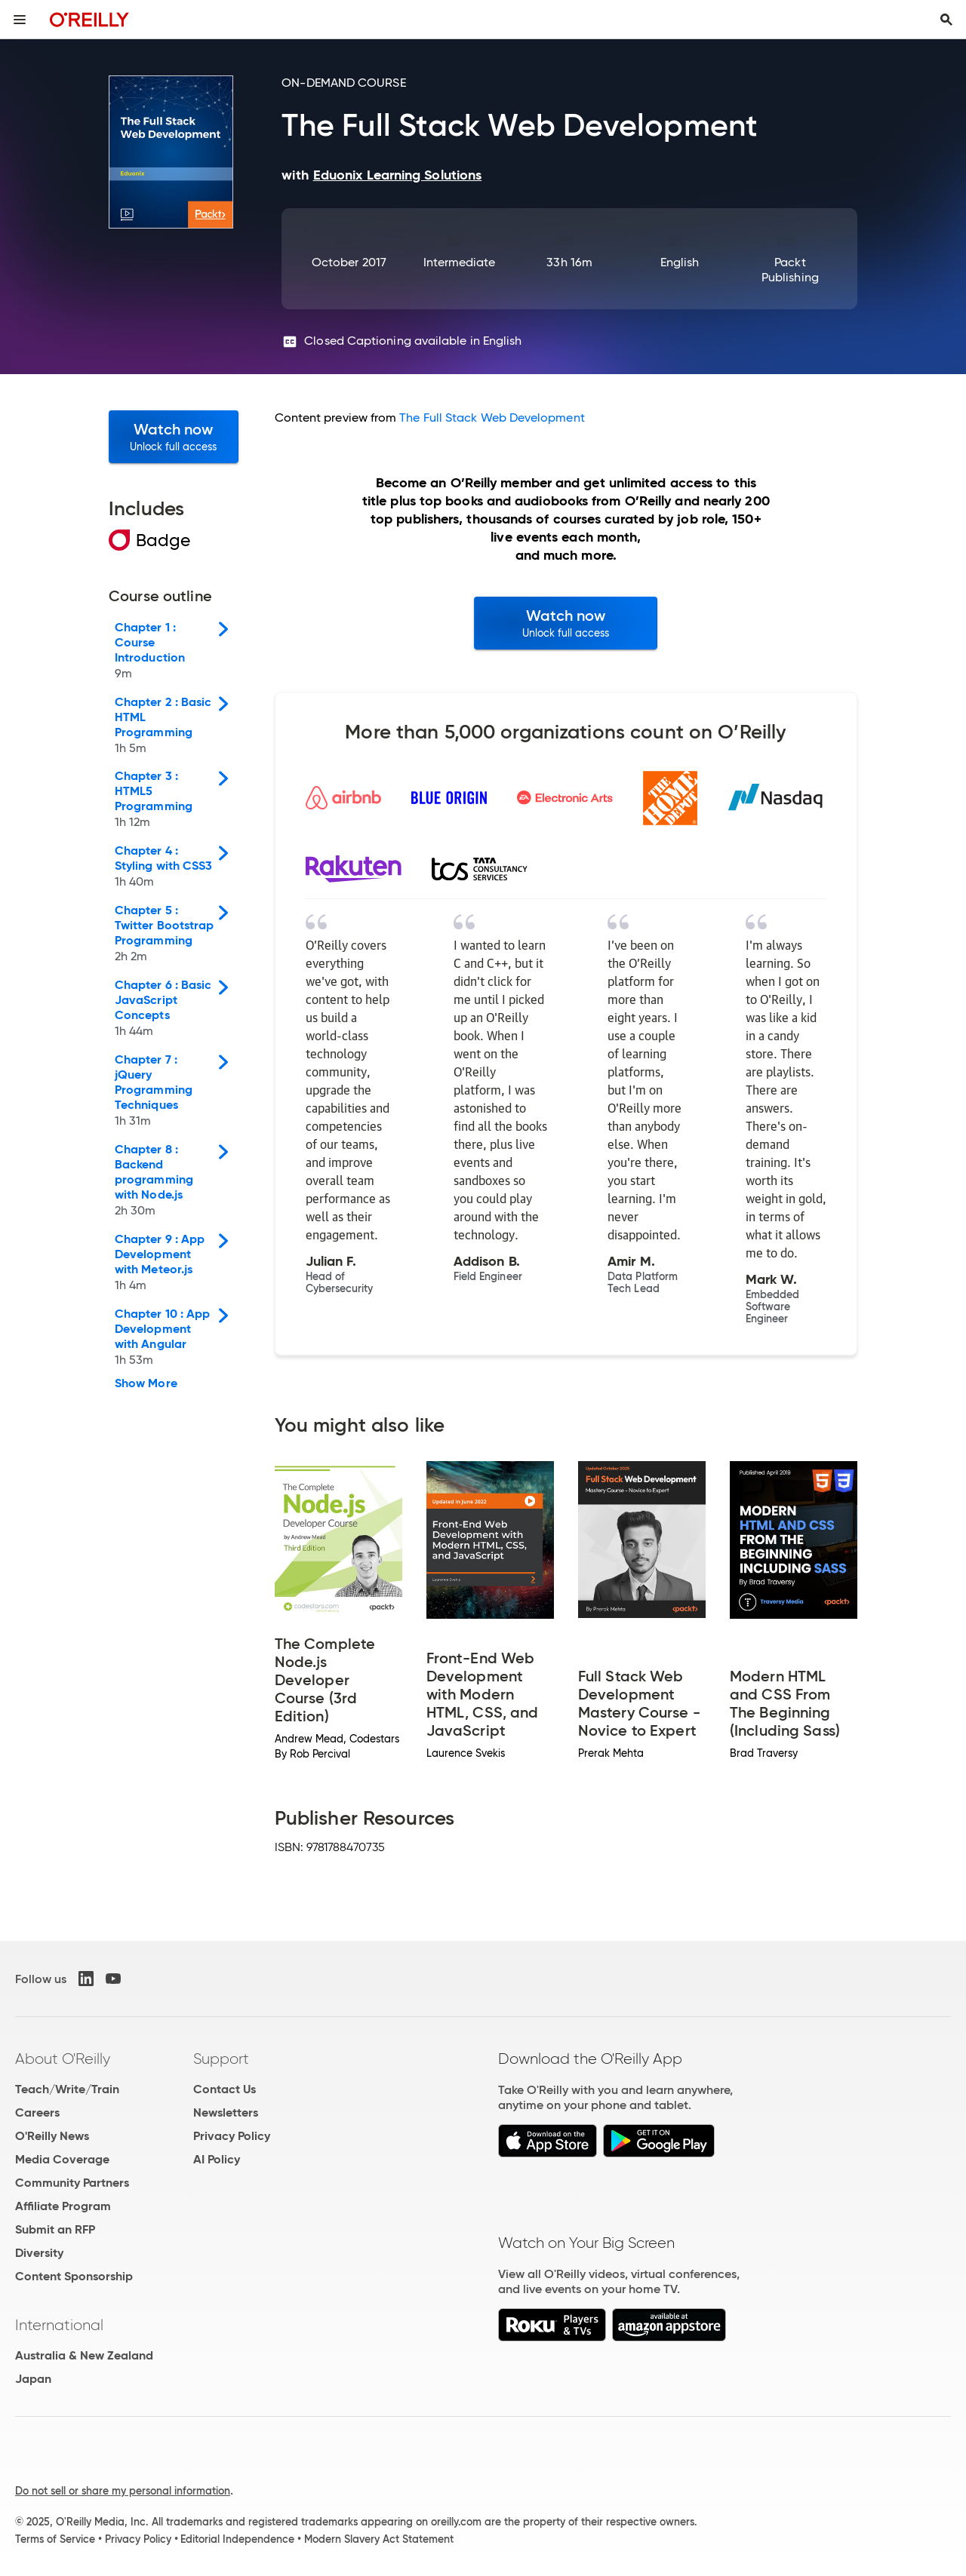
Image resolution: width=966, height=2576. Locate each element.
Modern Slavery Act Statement (379, 2539)
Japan (33, 2379)
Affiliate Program (63, 2206)
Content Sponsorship (74, 2276)
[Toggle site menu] (20, 20)
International (59, 2325)
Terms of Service (55, 2539)
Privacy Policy (231, 2136)
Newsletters (225, 2112)
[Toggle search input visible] (946, 20)
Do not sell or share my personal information (122, 2491)
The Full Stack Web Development (491, 417)
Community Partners (72, 2183)
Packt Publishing (790, 269)
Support (221, 2058)
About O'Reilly (62, 2058)
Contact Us (224, 2089)
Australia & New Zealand (84, 2355)
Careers (37, 2112)
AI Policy (216, 2159)
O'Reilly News (52, 2136)
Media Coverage (62, 2159)
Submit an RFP (55, 2229)
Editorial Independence (237, 2539)
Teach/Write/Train (67, 2089)
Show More (146, 1383)
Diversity (39, 2253)
